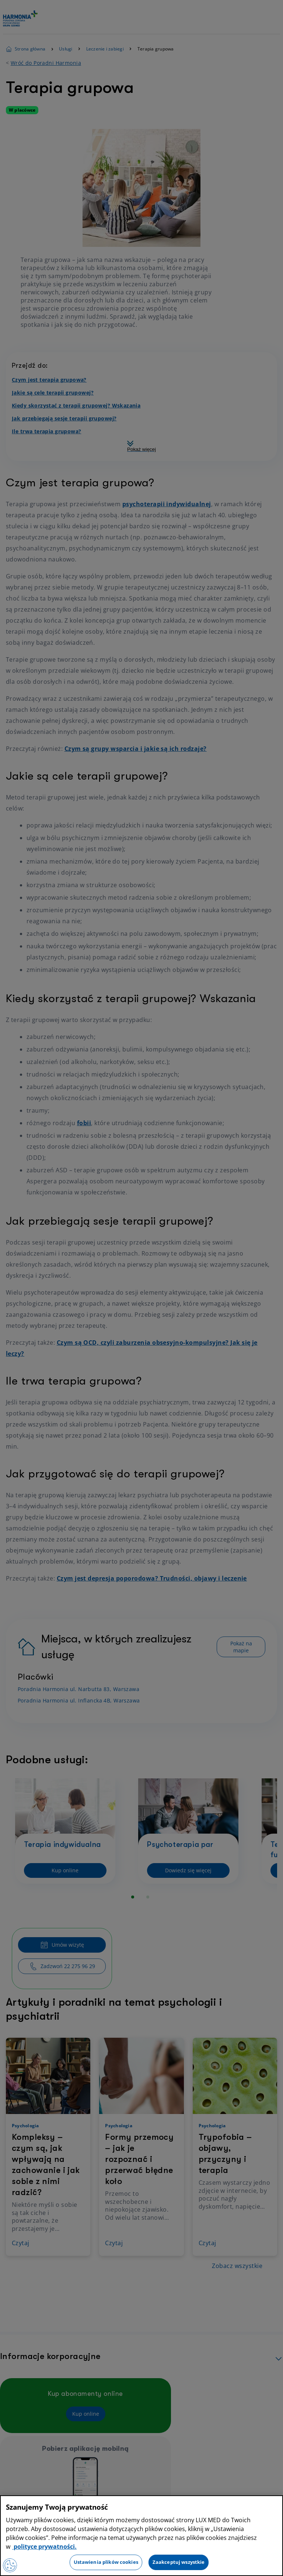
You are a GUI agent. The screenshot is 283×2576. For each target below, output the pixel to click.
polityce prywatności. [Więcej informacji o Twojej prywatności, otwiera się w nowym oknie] (44, 2546)
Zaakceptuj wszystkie (179, 2562)
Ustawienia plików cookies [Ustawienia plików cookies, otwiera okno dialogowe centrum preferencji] (106, 2562)
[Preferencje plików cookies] (10, 2565)
